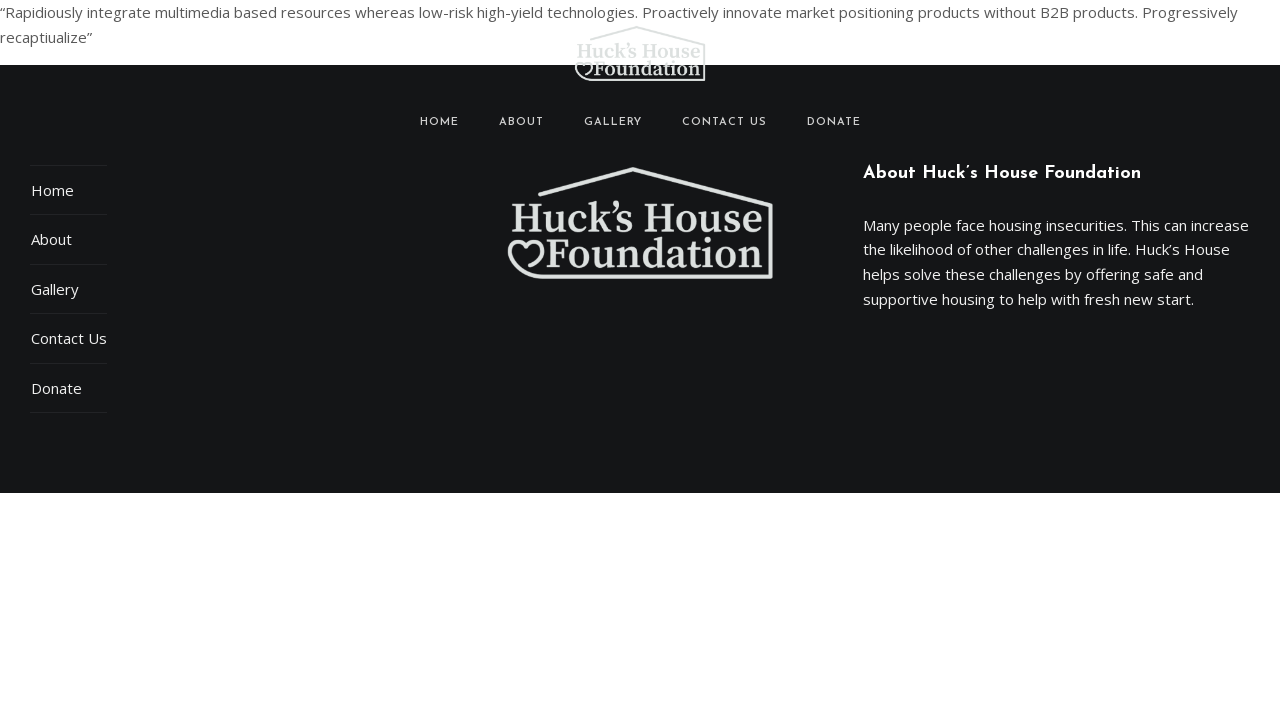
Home (439, 122)
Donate (834, 122)
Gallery (613, 122)
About (521, 122)
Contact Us (724, 122)
